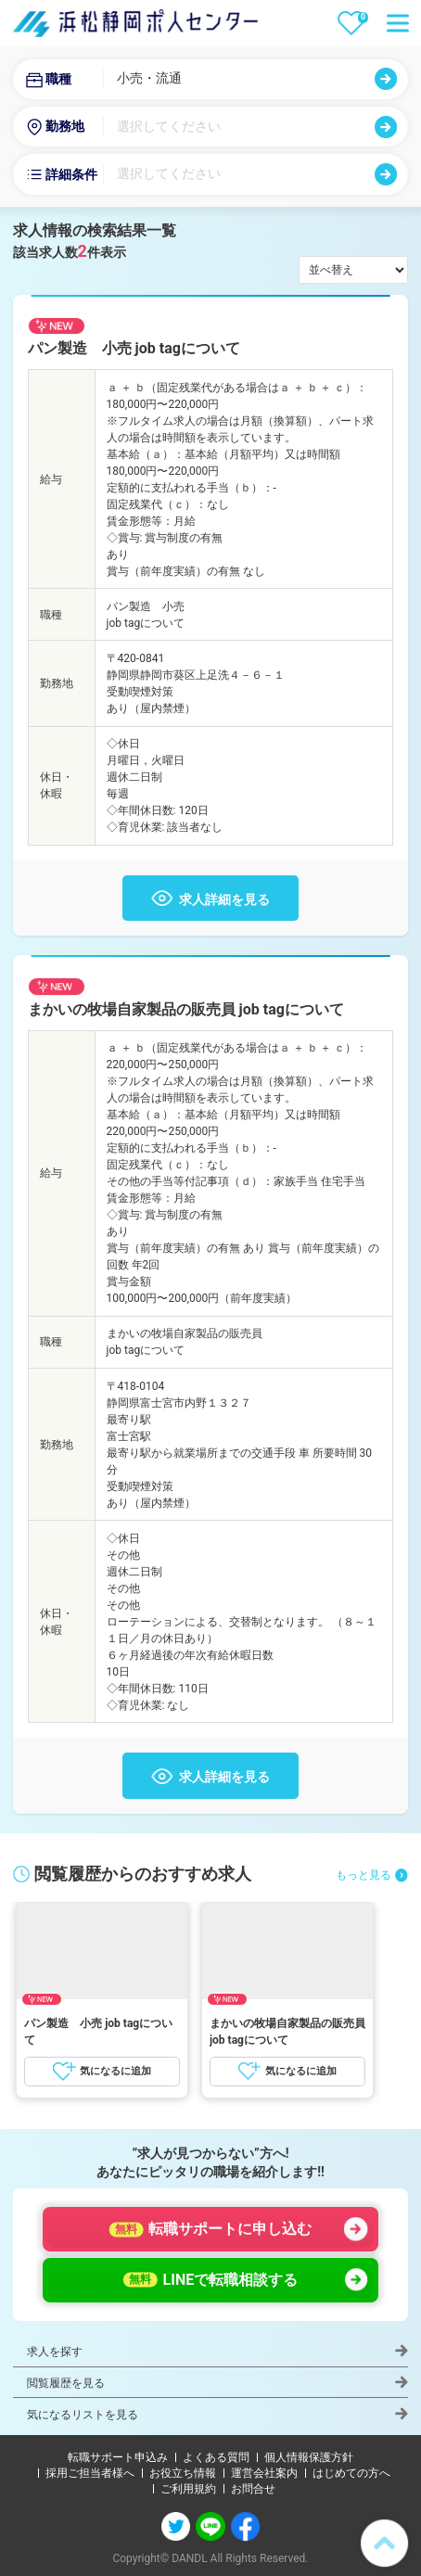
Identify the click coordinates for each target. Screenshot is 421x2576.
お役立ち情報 (182, 2473)
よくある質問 (216, 2457)
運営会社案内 (264, 2473)
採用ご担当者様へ (89, 2473)
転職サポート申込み (118, 2457)
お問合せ (253, 2488)
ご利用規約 (188, 2488)
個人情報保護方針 (308, 2457)
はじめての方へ (351, 2473)
